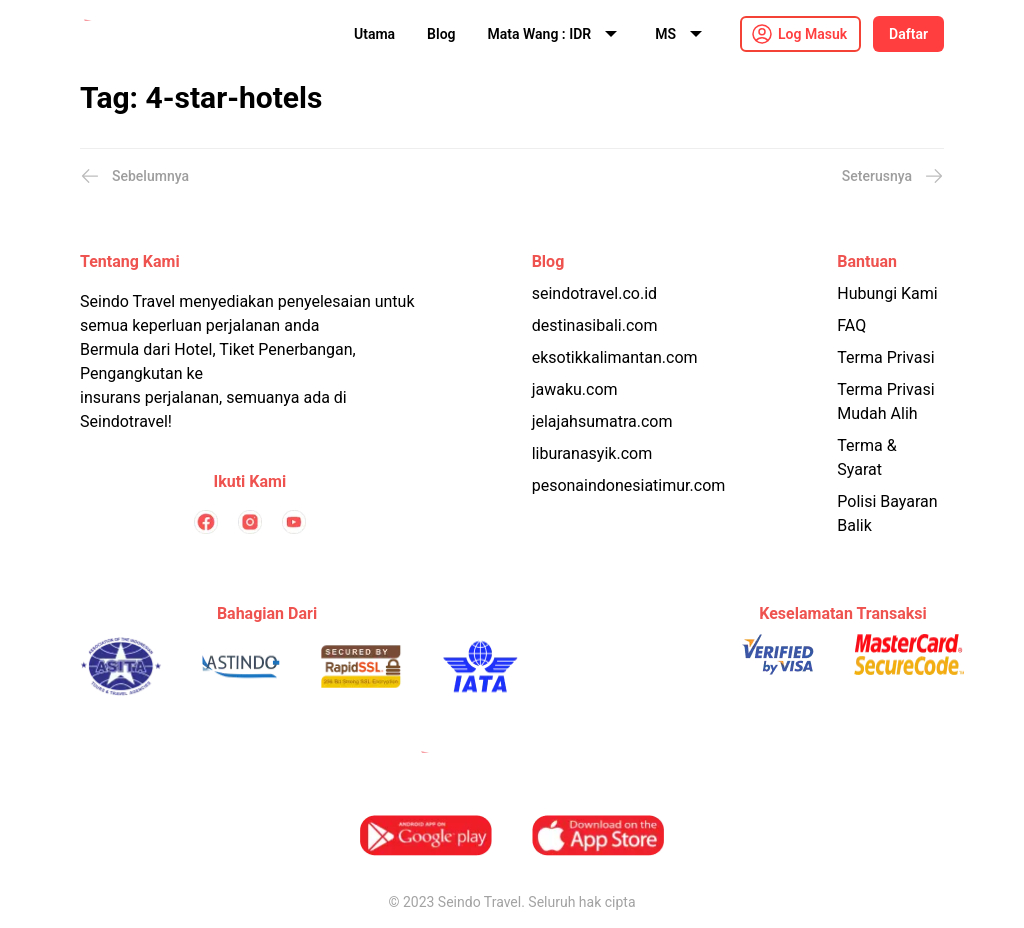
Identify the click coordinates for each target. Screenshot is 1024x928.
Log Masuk (812, 34)
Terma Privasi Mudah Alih (885, 401)
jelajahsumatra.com (602, 421)
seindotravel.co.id (594, 293)
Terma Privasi (885, 357)
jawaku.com (575, 389)
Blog (441, 34)
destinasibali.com (595, 325)
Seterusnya (893, 176)
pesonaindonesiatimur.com (629, 485)
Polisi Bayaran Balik (887, 513)
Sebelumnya (134, 176)
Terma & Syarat (866, 457)
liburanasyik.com (592, 453)
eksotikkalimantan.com (615, 357)
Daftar (908, 34)
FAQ (851, 325)
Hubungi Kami (887, 293)
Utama (374, 34)
